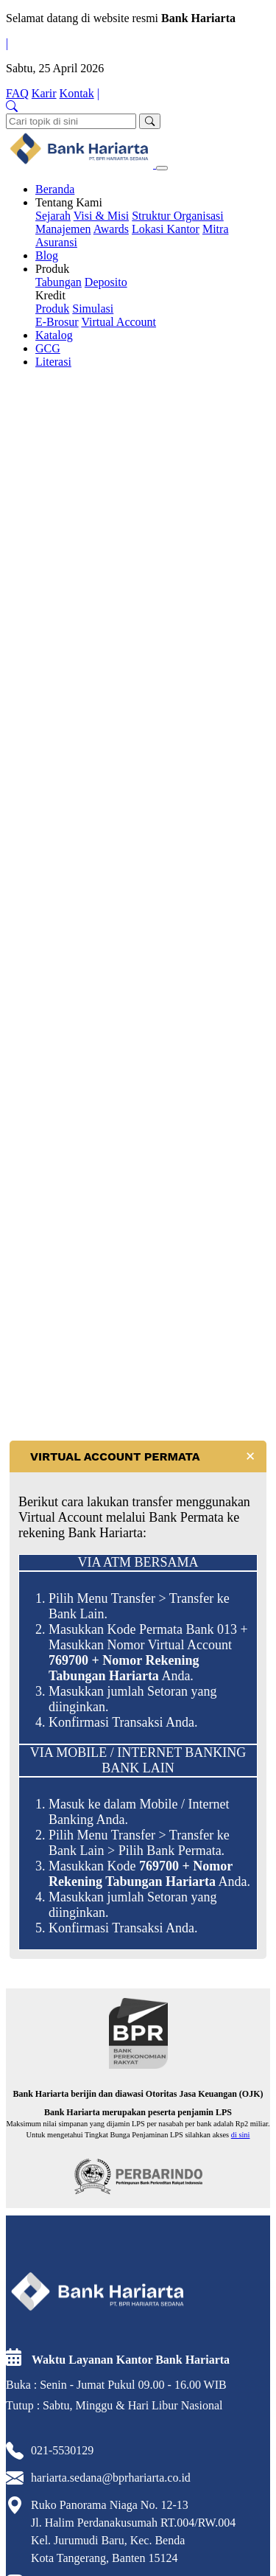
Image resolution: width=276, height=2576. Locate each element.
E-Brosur (57, 322)
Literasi (53, 361)
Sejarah (53, 215)
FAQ (17, 93)
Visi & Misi (102, 215)
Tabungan (58, 282)
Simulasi (92, 308)
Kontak (77, 93)
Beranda (54, 189)
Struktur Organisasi (178, 215)
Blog (46, 255)
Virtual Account (118, 322)
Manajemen (63, 229)
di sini (240, 2135)
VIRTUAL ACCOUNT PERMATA (114, 1456)
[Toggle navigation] (162, 168)
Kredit (50, 295)
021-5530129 (62, 2450)
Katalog (54, 335)
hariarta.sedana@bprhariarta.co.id (111, 2477)
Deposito (106, 282)
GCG (47, 348)
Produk (52, 268)
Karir (44, 93)
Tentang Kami (68, 202)
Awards (111, 229)
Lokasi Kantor (165, 229)
